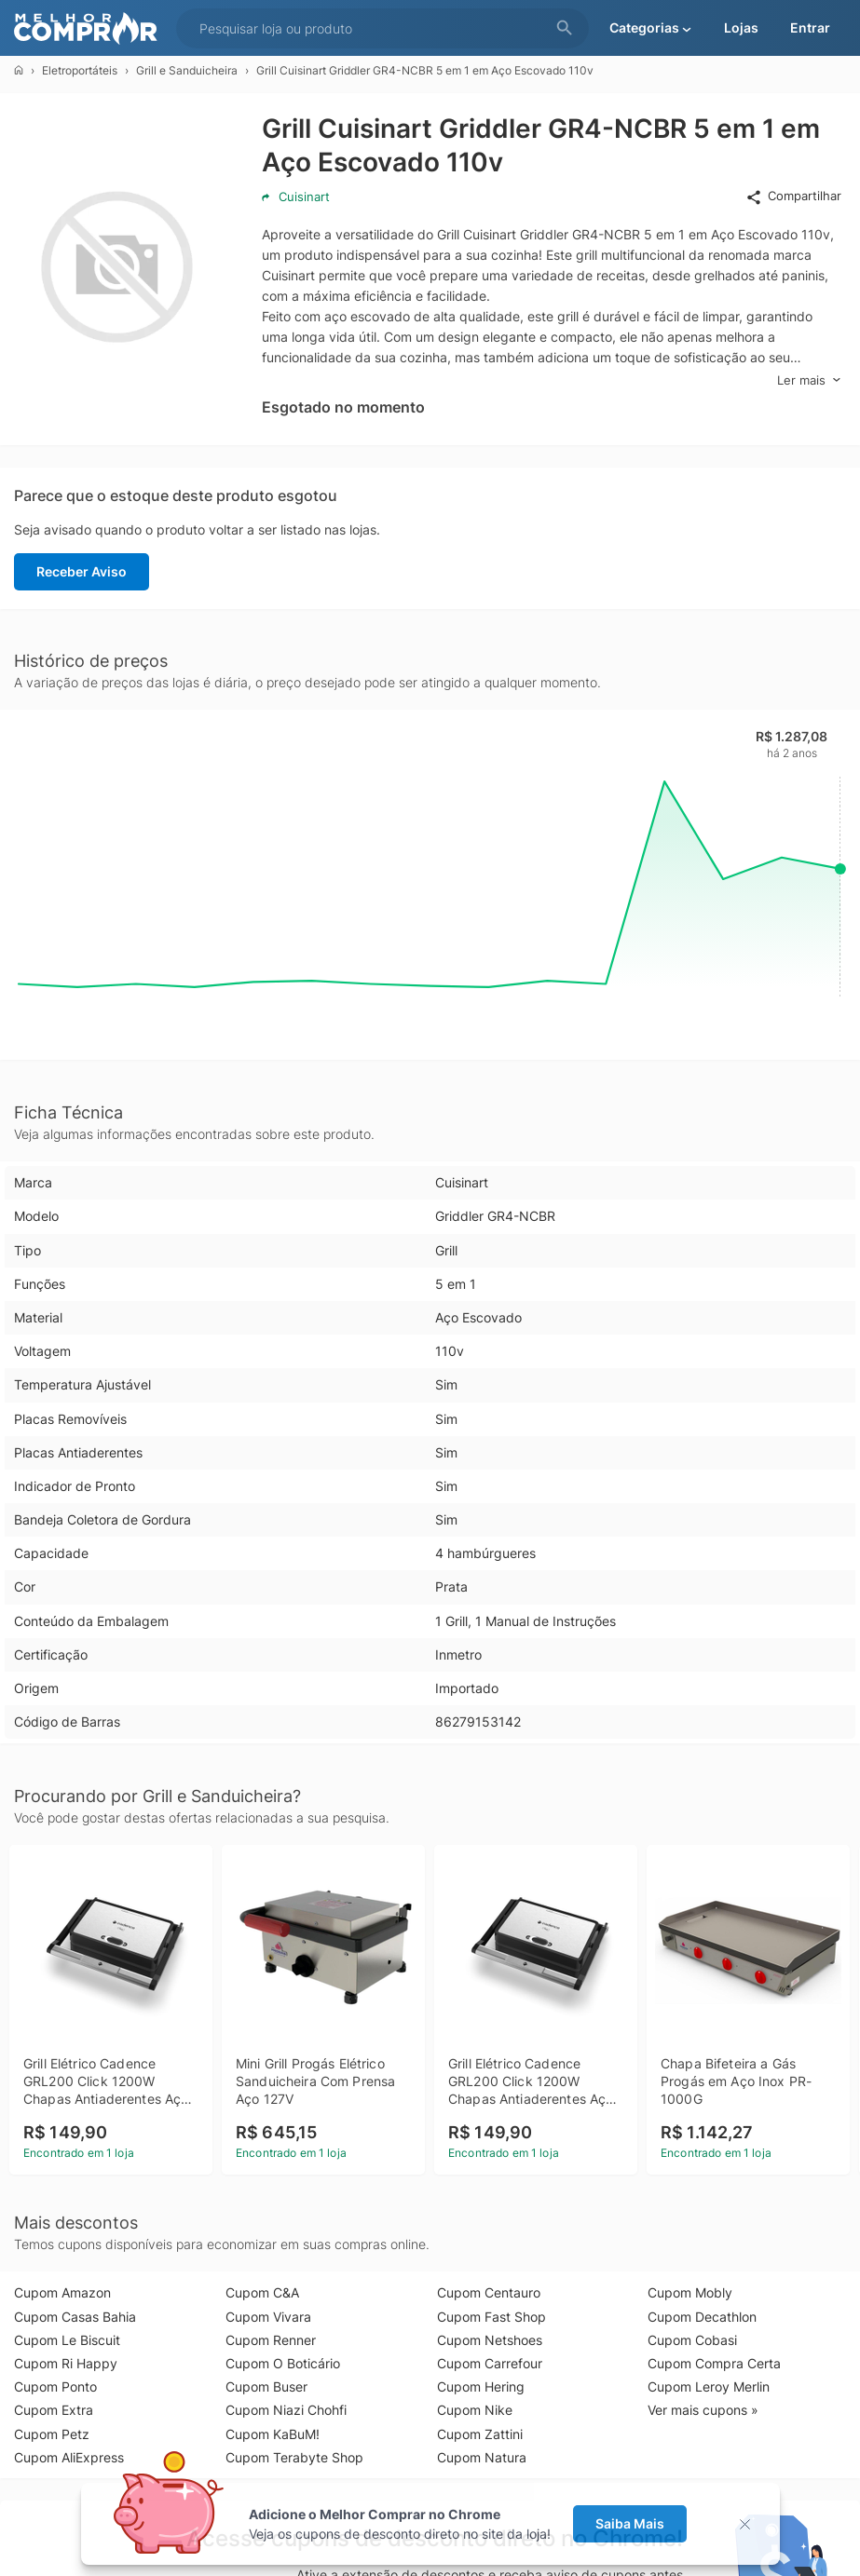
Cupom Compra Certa (714, 2363)
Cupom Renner (270, 2340)
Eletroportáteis (79, 70)
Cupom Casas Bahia (75, 2317)
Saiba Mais (629, 2523)
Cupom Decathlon (702, 2317)
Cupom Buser (266, 2386)
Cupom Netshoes (489, 2340)
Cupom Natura (481, 2457)
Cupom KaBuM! (272, 2434)
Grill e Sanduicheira (187, 70)
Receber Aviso (81, 571)
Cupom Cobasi (692, 2340)
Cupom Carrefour (489, 2363)
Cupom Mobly (690, 2292)
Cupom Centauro (488, 2292)
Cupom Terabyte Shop (294, 2457)
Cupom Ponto (55, 2386)
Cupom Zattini (480, 2434)
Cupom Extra (53, 2410)
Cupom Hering (481, 2386)
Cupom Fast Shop (491, 2317)
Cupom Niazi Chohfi (286, 2410)
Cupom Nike (474, 2410)
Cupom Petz (51, 2434)
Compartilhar (793, 196)
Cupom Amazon (62, 2292)
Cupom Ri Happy (65, 2363)
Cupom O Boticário (282, 2363)
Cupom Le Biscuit (67, 2340)
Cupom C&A (262, 2292)
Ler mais (809, 380)
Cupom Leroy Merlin (709, 2386)
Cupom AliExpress (69, 2457)
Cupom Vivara (268, 2317)
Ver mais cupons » (703, 2410)
